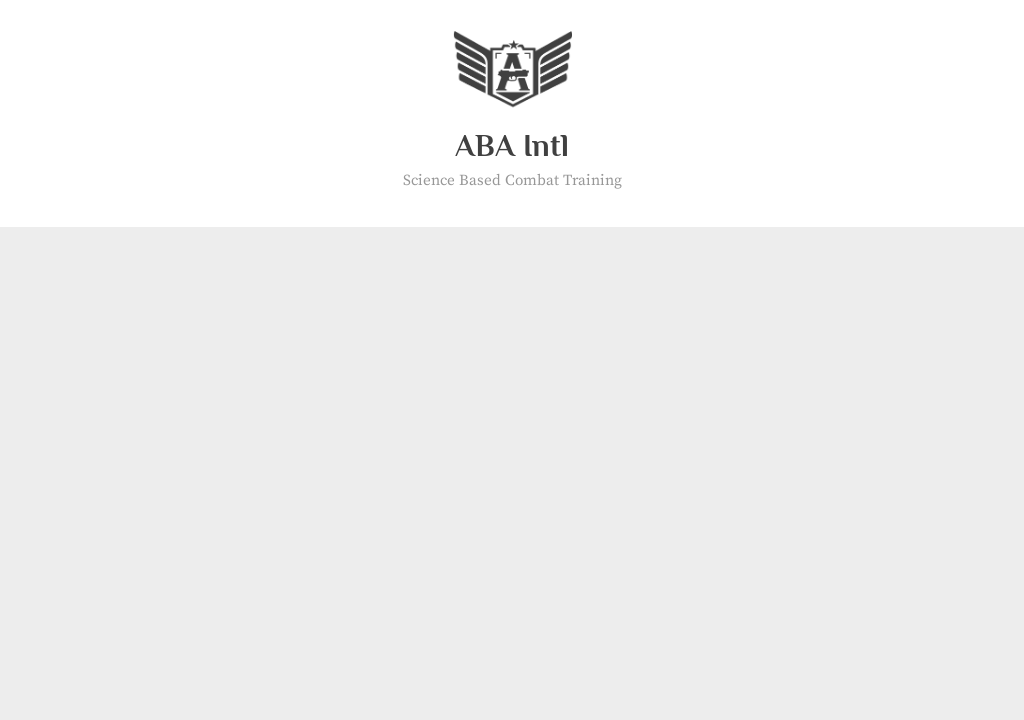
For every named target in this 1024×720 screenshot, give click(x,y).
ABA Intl (512, 145)
